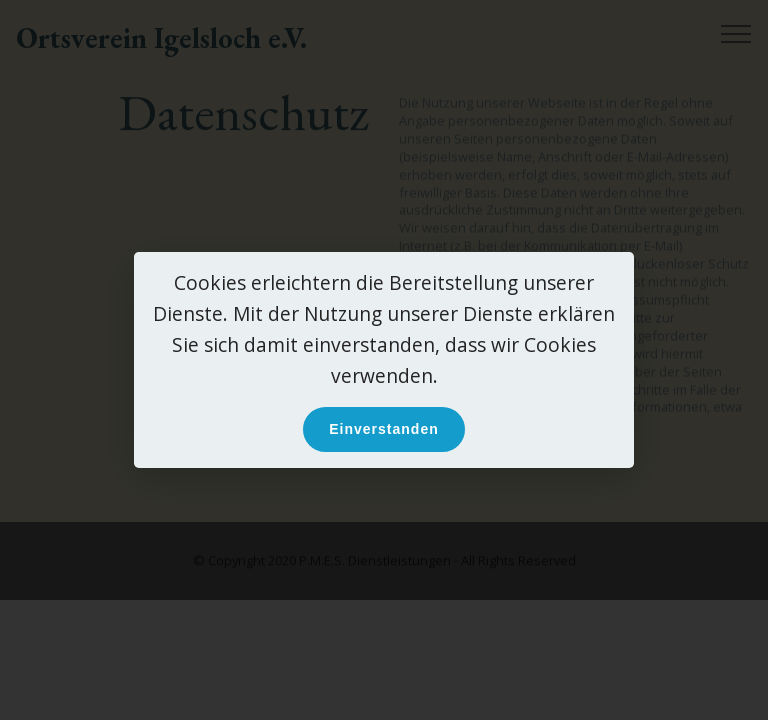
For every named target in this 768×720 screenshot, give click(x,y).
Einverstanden (383, 429)
